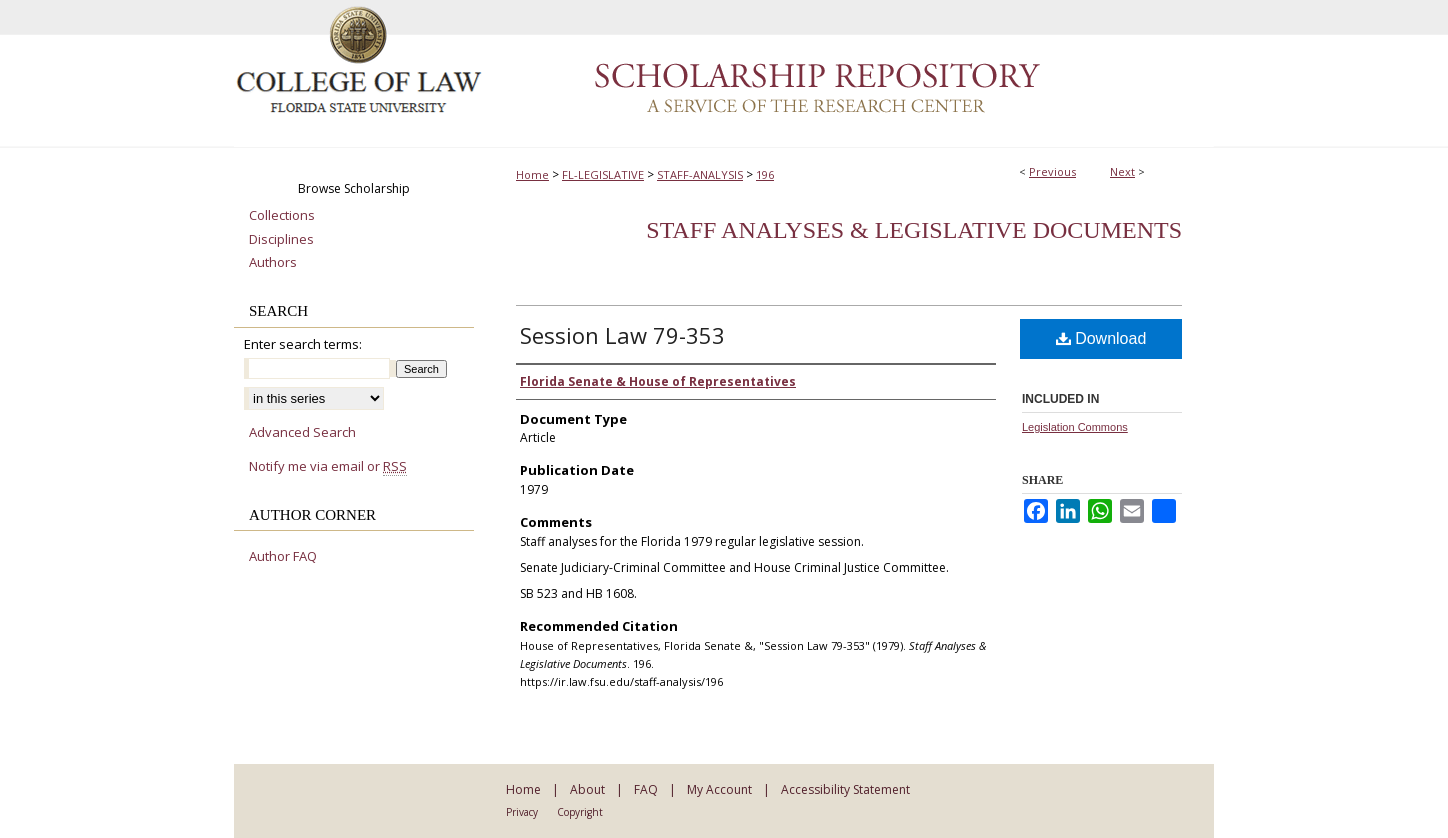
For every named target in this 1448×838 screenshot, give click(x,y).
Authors (273, 263)
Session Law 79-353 (622, 335)
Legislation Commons (1075, 427)
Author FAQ (283, 557)
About (587, 789)
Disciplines (281, 240)
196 (765, 174)
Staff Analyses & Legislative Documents (914, 230)
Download (1101, 338)
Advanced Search (302, 432)
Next (1122, 171)
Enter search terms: (303, 344)
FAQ (646, 789)
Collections (282, 216)
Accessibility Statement (845, 789)
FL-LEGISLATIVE (603, 174)
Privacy (522, 812)
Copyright (580, 812)
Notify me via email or (328, 467)
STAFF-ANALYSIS (700, 174)
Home (532, 174)
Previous (1052, 171)
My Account (719, 789)
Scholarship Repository (849, 74)
